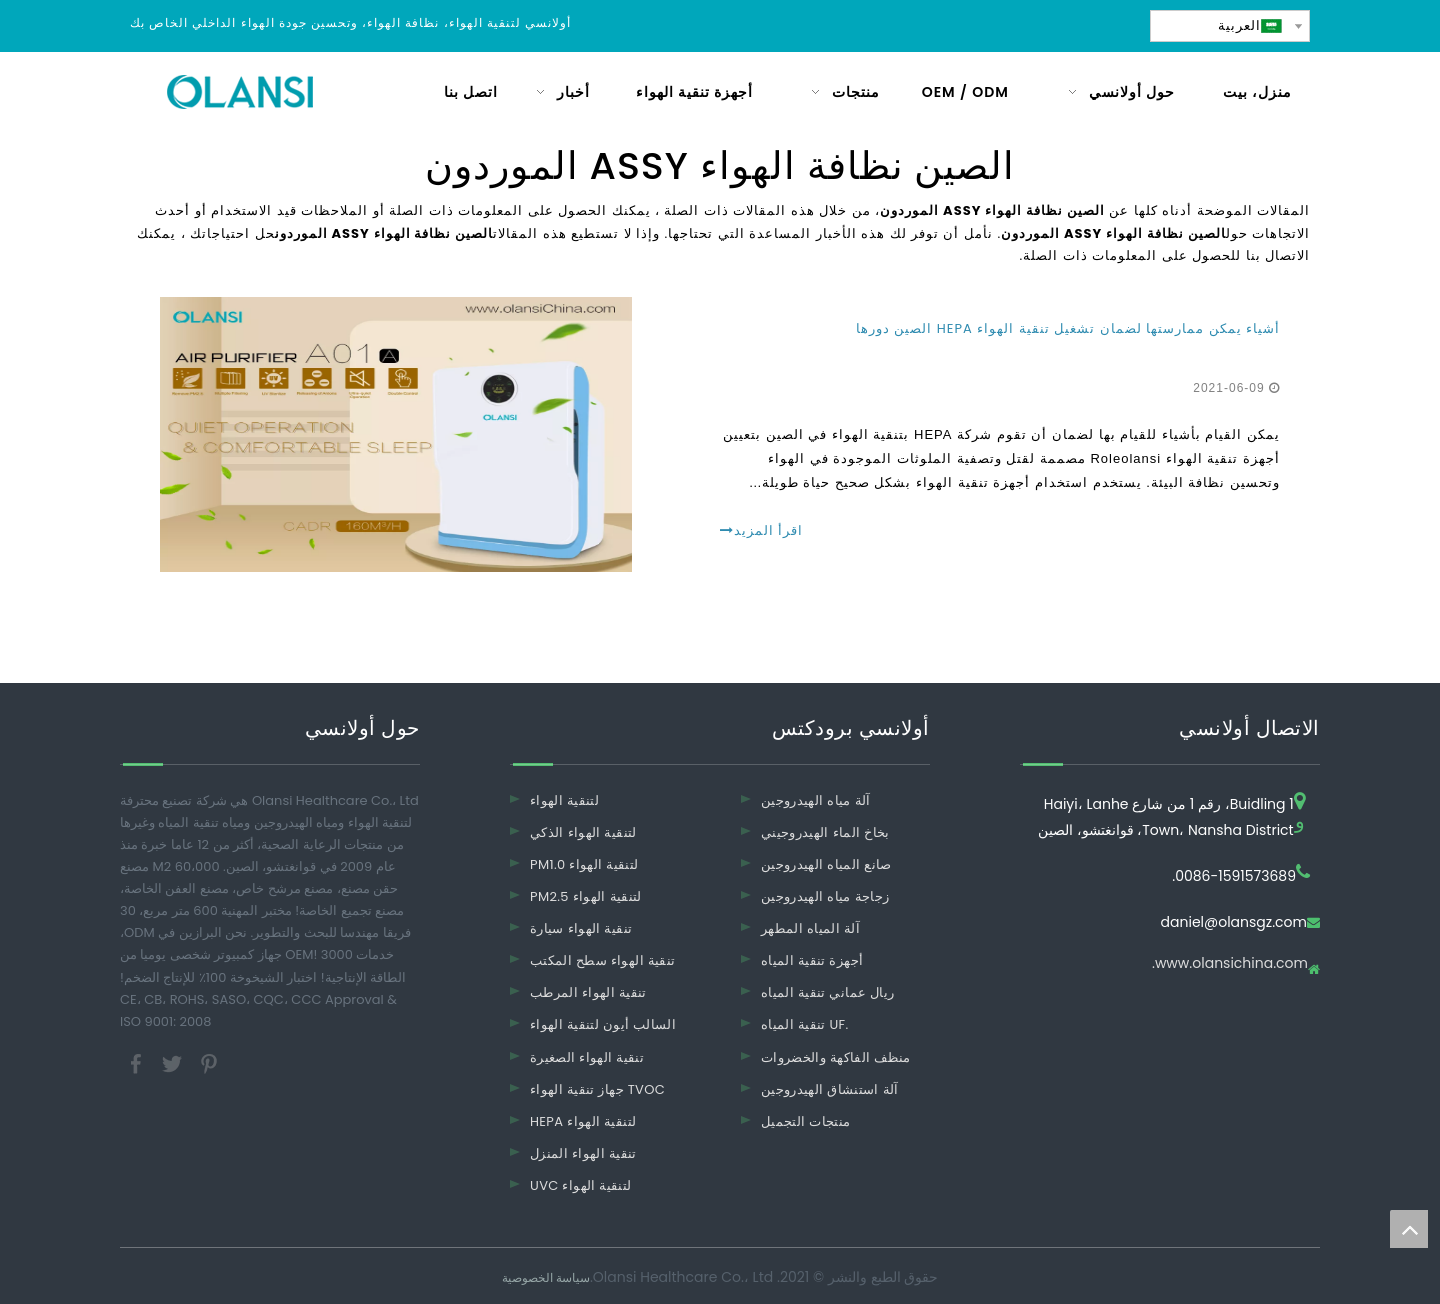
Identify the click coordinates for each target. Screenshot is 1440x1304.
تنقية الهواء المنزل (583, 1153)
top (1409, 1229)
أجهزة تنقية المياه (812, 960)
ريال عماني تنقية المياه (827, 992)
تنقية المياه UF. (805, 1024)
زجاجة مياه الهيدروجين (825, 896)
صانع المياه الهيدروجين (826, 864)
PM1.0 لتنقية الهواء (584, 864)
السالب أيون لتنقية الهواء (603, 1024)
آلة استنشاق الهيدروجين (830, 1089)
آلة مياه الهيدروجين (816, 800)
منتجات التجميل (805, 1121)
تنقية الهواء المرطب (588, 992)
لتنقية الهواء (564, 800)
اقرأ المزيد (761, 530)
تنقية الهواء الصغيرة (587, 1057)
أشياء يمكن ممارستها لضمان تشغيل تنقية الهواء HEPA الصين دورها (1068, 328)
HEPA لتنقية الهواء (583, 1121)
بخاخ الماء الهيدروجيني (825, 832)
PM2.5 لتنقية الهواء (586, 896)
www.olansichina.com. (1230, 964)
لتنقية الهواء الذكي (583, 832)
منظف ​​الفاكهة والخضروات (836, 1057)
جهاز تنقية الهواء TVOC (597, 1089)
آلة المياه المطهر (810, 928)
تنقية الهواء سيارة (581, 928)
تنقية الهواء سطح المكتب (602, 960)
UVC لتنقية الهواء (581, 1185)
